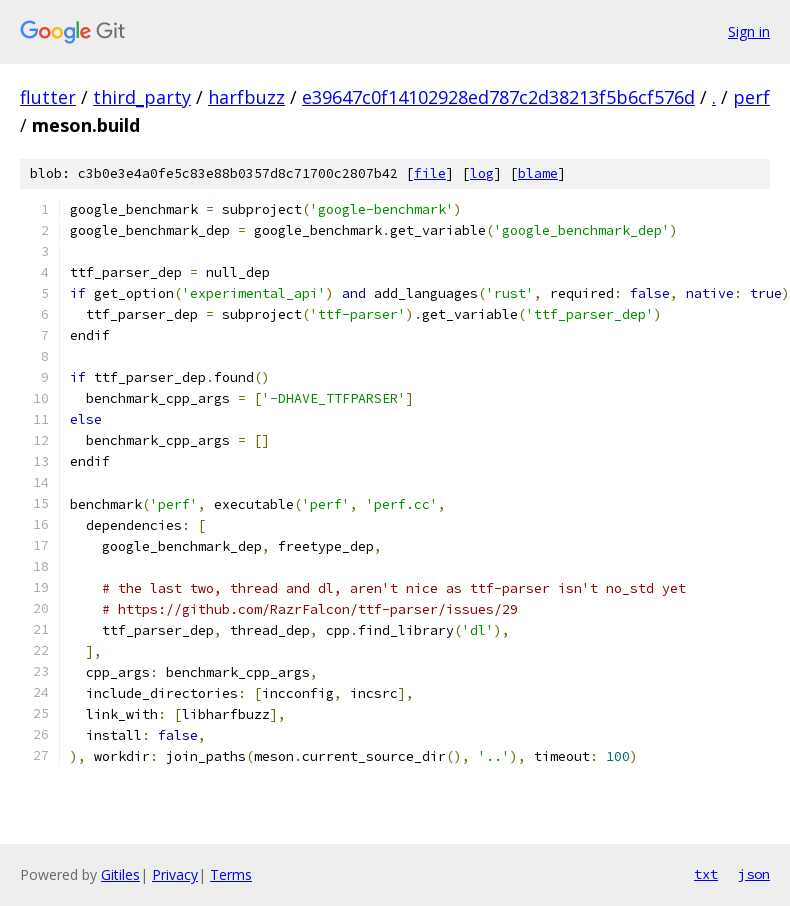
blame (538, 173)
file (430, 173)
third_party (142, 97)
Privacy (175, 874)
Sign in (749, 31)
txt (706, 874)
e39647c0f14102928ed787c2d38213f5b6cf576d (498, 97)
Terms (231, 874)
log (482, 173)
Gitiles (120, 874)
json (754, 874)
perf (751, 97)
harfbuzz (246, 97)
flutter (48, 97)
